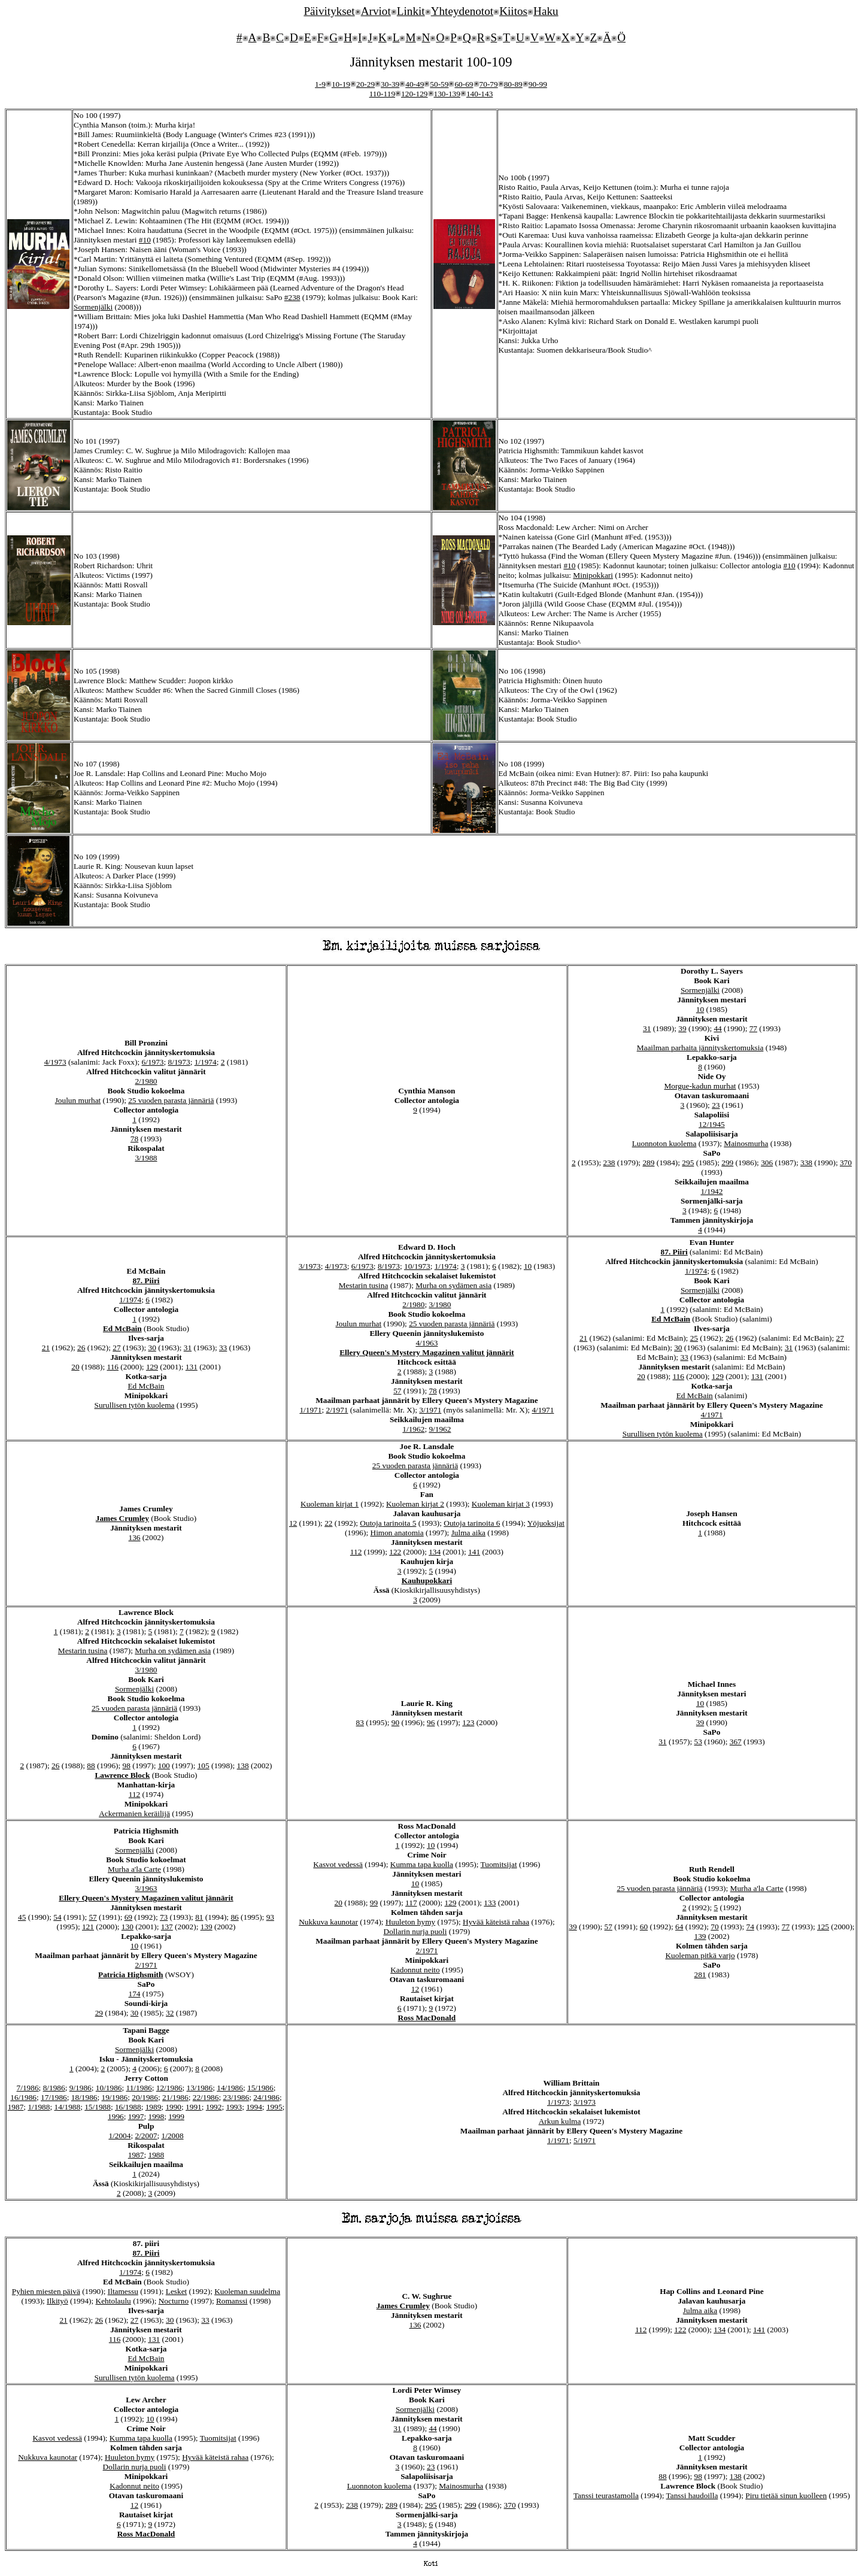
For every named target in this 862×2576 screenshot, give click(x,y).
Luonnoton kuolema (664, 1143)
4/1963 (426, 1342)
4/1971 (543, 1409)
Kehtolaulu (113, 2300)
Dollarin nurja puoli (415, 1931)
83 (360, 1722)
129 (152, 1366)
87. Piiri (145, 1280)
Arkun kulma (560, 2121)
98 (126, 1765)
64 (679, 1926)
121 (88, 1926)
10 (700, 1009)
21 (46, 1347)
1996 (116, 2116)
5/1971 (584, 2140)
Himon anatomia (397, 1532)
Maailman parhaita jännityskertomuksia (700, 1047)
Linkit (411, 11)
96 (431, 1722)
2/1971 (337, 1409)
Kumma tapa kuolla (421, 1864)
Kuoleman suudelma (247, 2291)
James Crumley (122, 1518)
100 (164, 1765)
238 (609, 1162)
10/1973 (417, 1266)
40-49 (414, 84)
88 (91, 1765)
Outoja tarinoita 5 (388, 1523)
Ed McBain (122, 1328)
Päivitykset (328, 11)
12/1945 (712, 1124)
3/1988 (146, 1157)
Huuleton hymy (410, 1921)
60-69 (463, 84)
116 (113, 1366)
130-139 (447, 93)
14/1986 (230, 2087)
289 (648, 1162)
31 (647, 1028)
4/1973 (55, 1061)
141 (474, 1551)
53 (698, 1741)
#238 (292, 297)
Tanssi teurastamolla (606, 2495)
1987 (16, 2106)
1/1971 (310, 1409)
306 (767, 1162)
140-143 (479, 93)
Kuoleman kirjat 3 (501, 1503)
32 (170, 2012)
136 (135, 1537)
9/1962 (440, 1429)
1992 (214, 2106)
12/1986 (169, 2087)
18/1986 (84, 2097)
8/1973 (179, 1061)
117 (411, 1902)
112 (356, 1551)
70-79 (488, 84)
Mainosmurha (746, 1143)
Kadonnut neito (415, 1969)
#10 (145, 239)
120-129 (414, 93)
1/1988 (39, 2106)
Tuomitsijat (499, 1864)
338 (806, 1162)
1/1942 (711, 1191)
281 (700, 1974)
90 (395, 1722)
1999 (176, 2116)
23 (716, 1105)
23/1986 (236, 2097)
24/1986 (266, 2097)
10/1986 (109, 2087)
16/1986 (23, 2097)
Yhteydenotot (462, 11)
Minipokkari (593, 575)
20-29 (365, 84)
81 (199, 1917)
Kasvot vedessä (338, 1864)
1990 (173, 2106)
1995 (274, 2106)
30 (152, 1347)
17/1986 (54, 2097)
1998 (156, 2116)
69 (128, 1917)
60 (644, 1926)
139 (207, 1926)
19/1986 (115, 2097)
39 (682, 1028)
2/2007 (146, 2135)
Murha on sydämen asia (453, 1285)
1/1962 (413, 1429)
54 (57, 1917)
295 (688, 1162)
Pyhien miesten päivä (46, 2291)
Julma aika (468, 1532)
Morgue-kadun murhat (700, 1085)
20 (75, 1366)
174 (135, 1993)
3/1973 (310, 1266)
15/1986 (260, 2087)
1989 (153, 2106)
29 (99, 2012)
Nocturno (174, 2300)
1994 (254, 2106)
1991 (194, 2106)
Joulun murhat (78, 1100)
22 (328, 1523)
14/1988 (67, 2106)
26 (81, 1347)
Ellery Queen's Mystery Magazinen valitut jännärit (426, 1352)
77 (753, 1028)
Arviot (376, 11)
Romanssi (232, 2300)
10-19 (341, 84)
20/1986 (145, 2097)
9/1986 (80, 2087)
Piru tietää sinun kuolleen (786, 2495)
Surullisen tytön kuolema (135, 1405)
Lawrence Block (122, 1775)
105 (204, 1765)
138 (243, 1765)
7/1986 (28, 2087)
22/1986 (206, 2097)
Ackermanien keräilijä (134, 1813)
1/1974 (206, 1061)
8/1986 (54, 2087)
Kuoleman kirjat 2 (415, 1503)
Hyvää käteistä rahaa (496, 1921)
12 (293, 1523)
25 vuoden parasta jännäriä (171, 1100)
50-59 (439, 84)
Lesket (176, 2291)
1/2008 (173, 2135)
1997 (136, 2116)
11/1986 (139, 2087)
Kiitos (513, 11)
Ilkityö (57, 2300)
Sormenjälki (93, 306)
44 (717, 1028)
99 (374, 1902)
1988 (156, 2154)
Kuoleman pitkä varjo (699, 1955)
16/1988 (128, 2106)
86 (234, 1917)
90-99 (538, 84)
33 (223, 1347)
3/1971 (430, 1409)
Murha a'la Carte (134, 1869)
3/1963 (146, 1888)
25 (694, 1338)
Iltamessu (123, 2291)
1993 (234, 2106)
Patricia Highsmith (130, 1974)
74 (750, 1926)
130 (127, 1926)
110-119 (382, 93)
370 (846, 1162)
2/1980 (146, 1081)
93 (270, 1917)
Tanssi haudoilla (692, 2495)
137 (167, 1926)
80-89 (513, 84)
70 (714, 1926)
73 (164, 1917)
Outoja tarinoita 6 (472, 1523)
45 (22, 1917)
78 (134, 1138)
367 (736, 1741)
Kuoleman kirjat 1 (330, 1503)
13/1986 (200, 2087)
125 (823, 1926)
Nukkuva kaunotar (328, 1921)
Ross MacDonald (427, 2017)
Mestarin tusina (363, 1285)
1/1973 (558, 2102)
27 (116, 1347)
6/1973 (153, 1061)
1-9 (320, 84)
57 (397, 1390)
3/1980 (440, 1304)
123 (468, 1722)
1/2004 (119, 2135)
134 (435, 1551)
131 (192, 1366)
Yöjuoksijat (545, 1523)
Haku (546, 11)
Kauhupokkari (427, 1580)
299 (727, 1162)
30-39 (390, 84)
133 (490, 1902)
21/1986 (175, 2097)
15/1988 (97, 2106)
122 (395, 1551)
